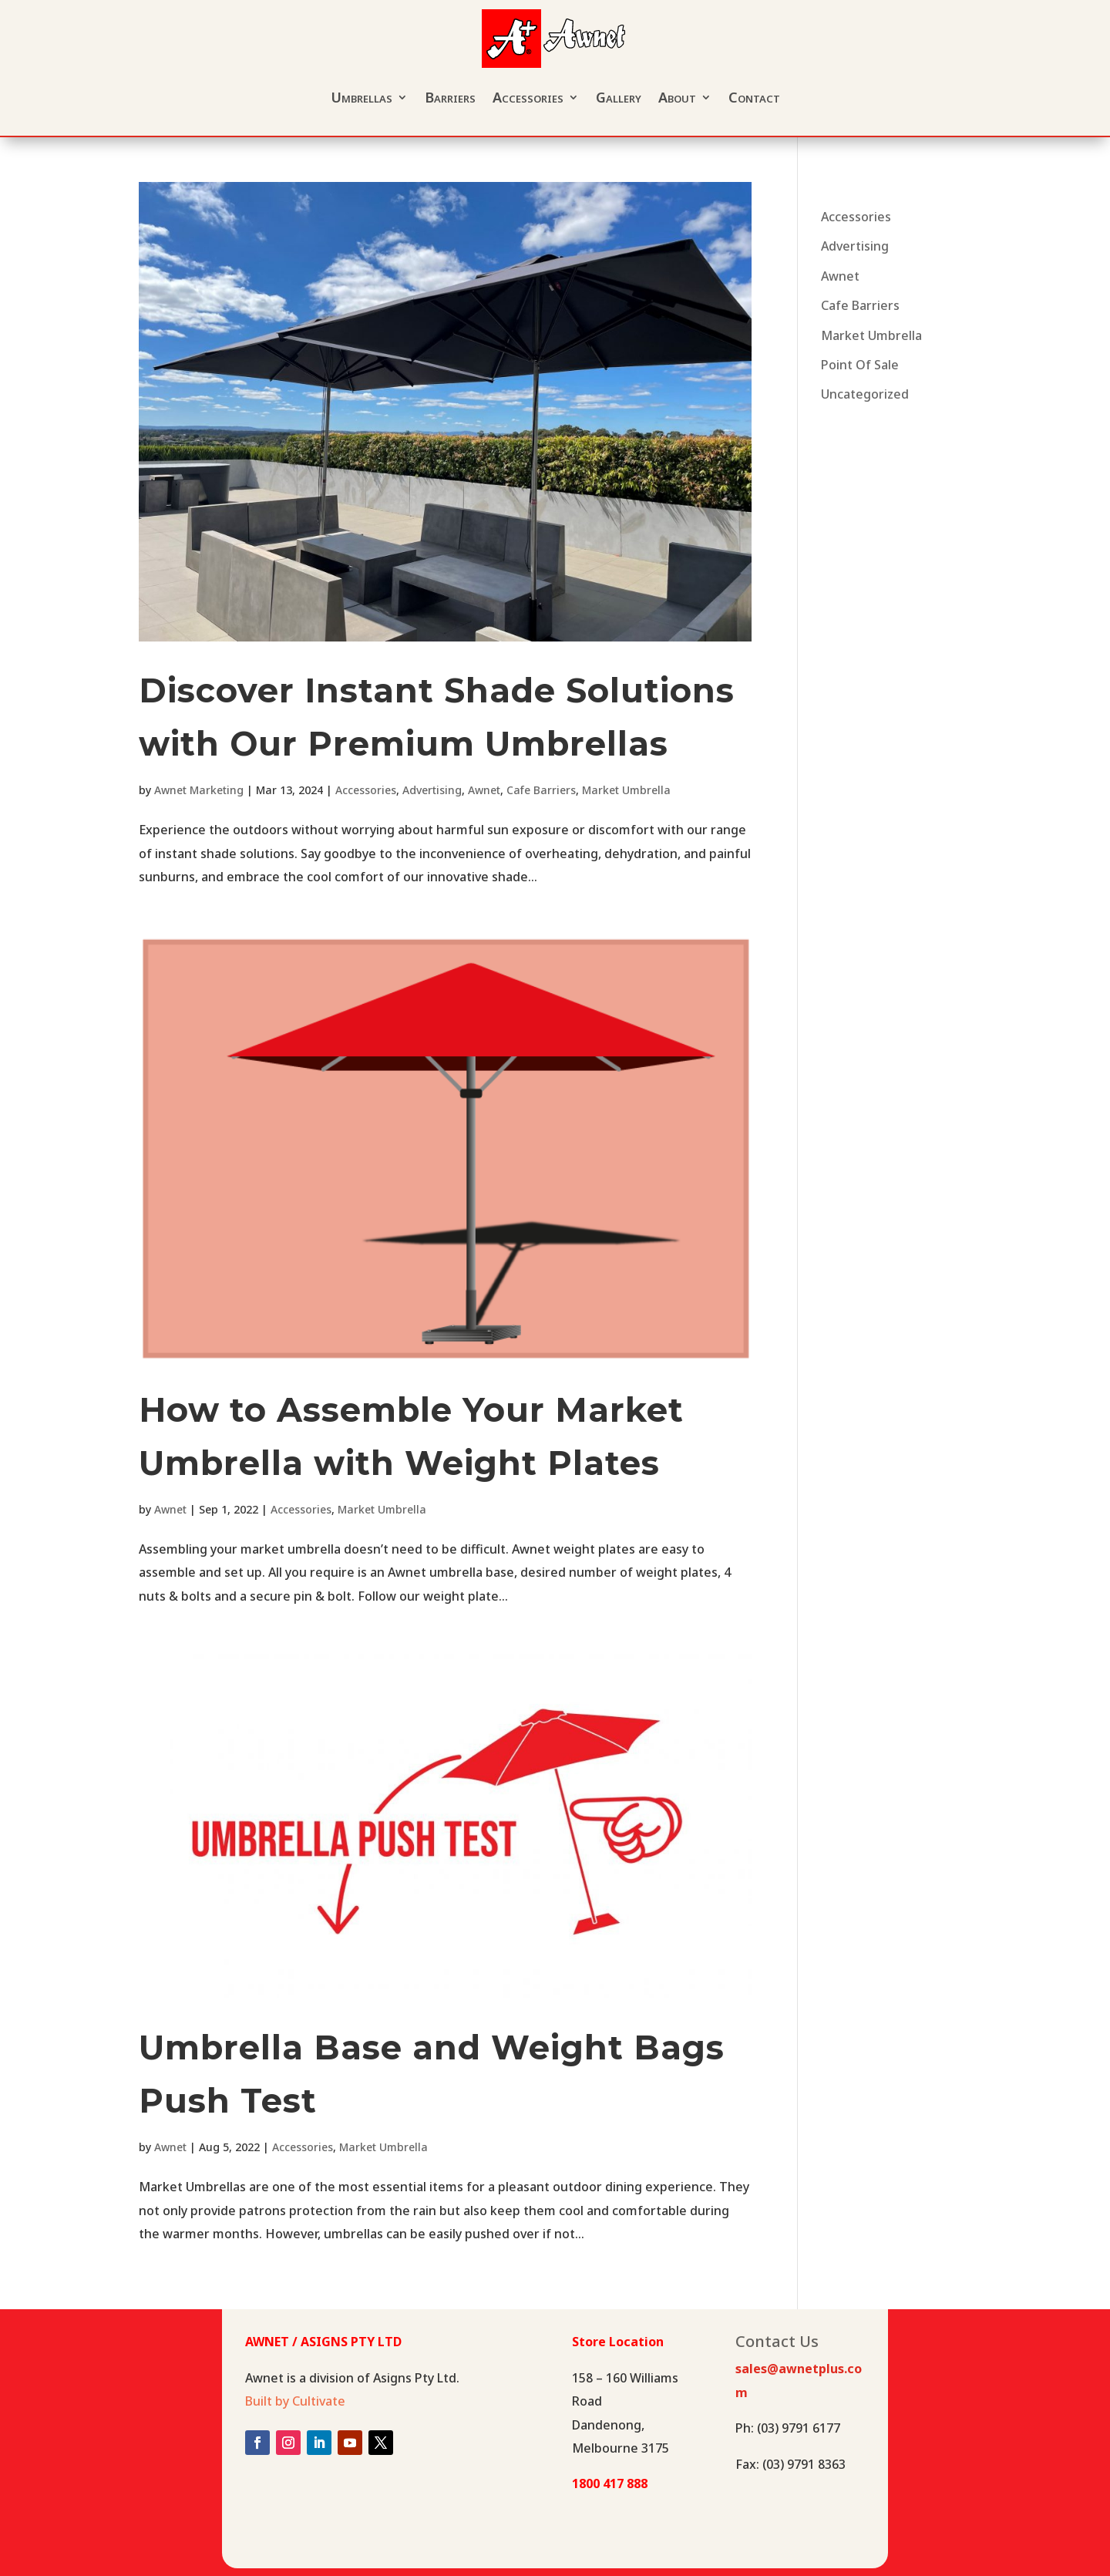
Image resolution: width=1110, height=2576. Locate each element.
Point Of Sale (860, 364)
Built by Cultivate (295, 2400)
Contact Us (777, 2344)
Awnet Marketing (199, 790)
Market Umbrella (626, 790)
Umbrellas (361, 97)
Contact (754, 97)
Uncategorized (865, 394)
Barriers (450, 97)
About (677, 97)
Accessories (528, 97)
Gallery (618, 97)
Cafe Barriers (541, 790)
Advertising (432, 790)
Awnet (484, 790)
